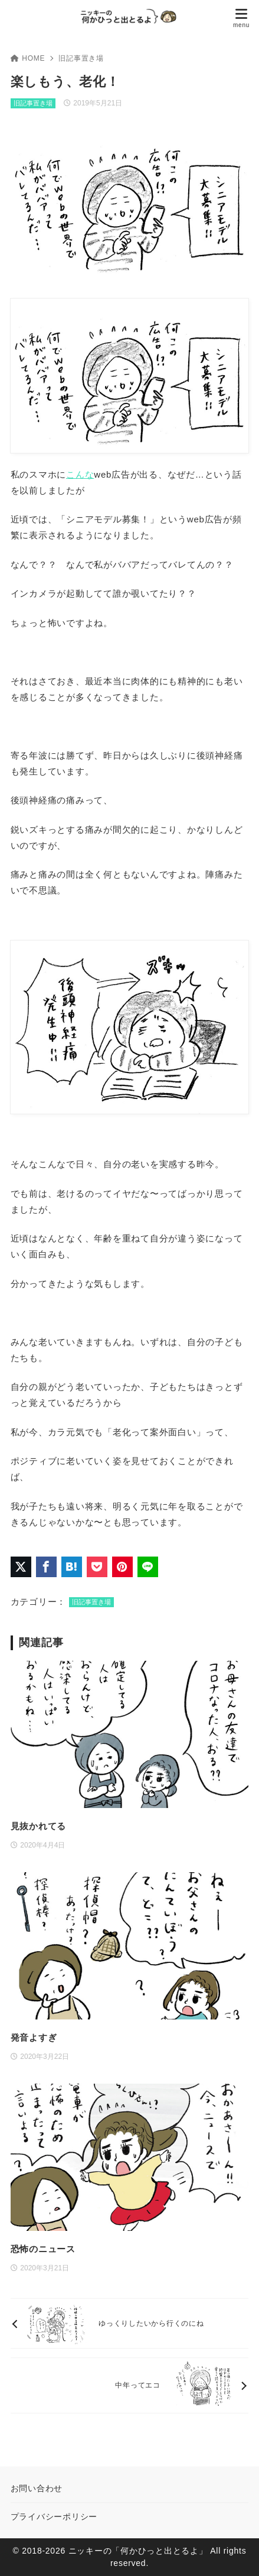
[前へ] (130, 2323)
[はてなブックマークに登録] (71, 1567)
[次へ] (130, 2385)
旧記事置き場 (81, 58)
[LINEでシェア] (147, 1567)
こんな (80, 474)
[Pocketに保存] (97, 1567)
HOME (28, 58)
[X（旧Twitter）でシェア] (21, 1567)
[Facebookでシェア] (46, 1567)
